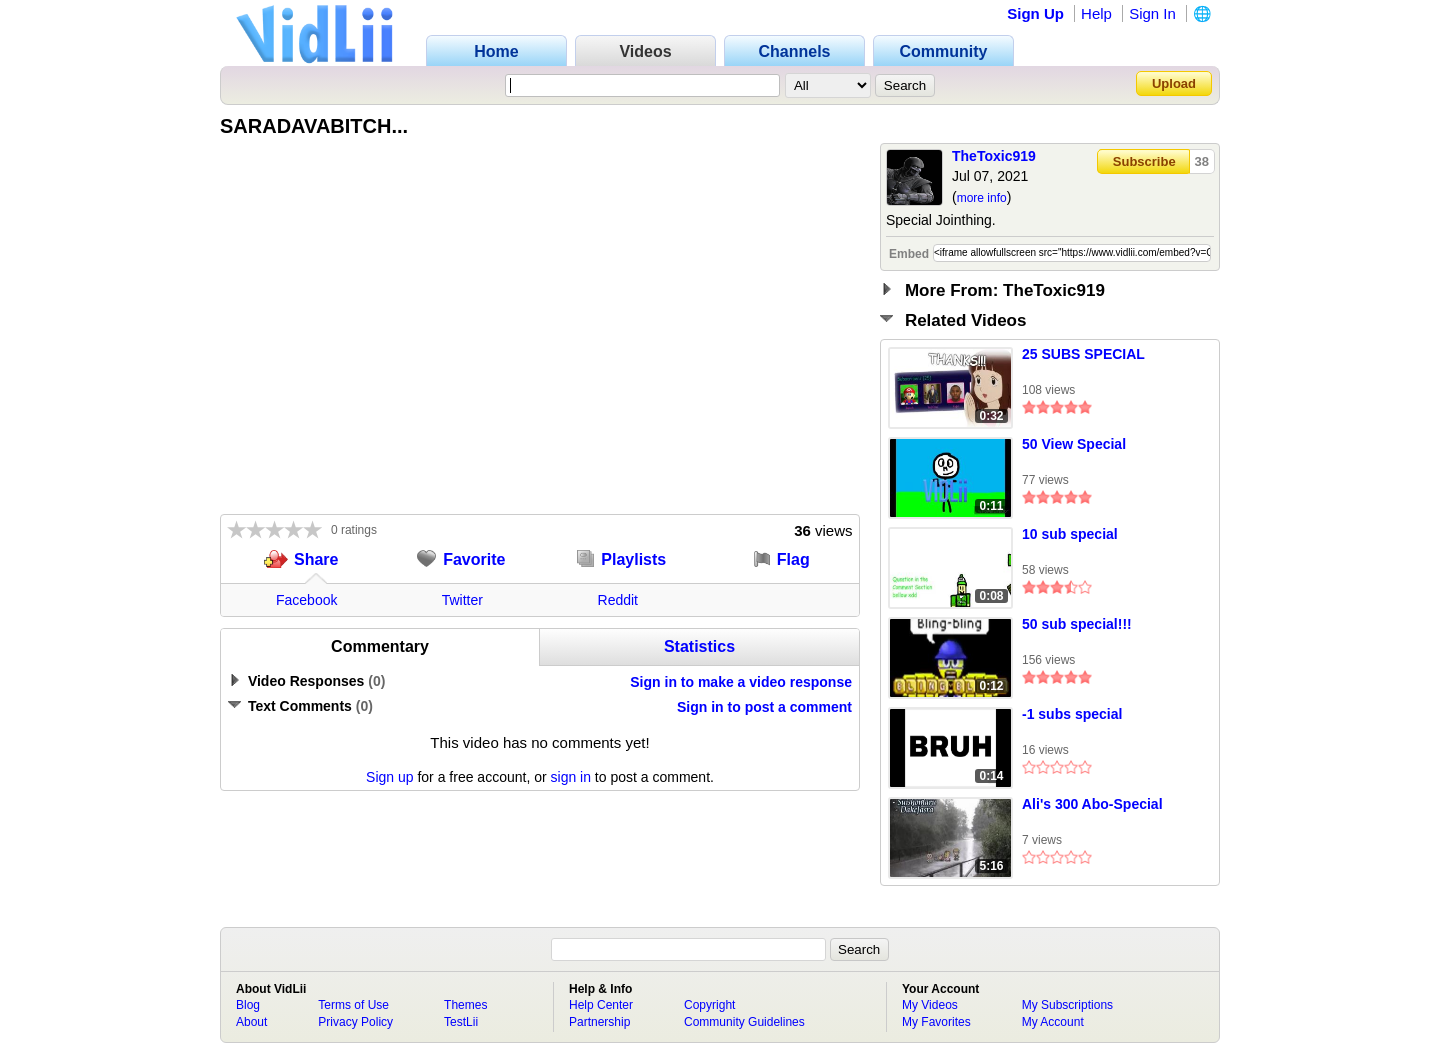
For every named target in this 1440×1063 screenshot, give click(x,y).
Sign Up (1035, 13)
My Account (1053, 1022)
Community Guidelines (744, 1022)
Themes (465, 1005)
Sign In (1152, 13)
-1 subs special (1072, 714)
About (251, 1022)
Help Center (601, 1005)
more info (982, 198)
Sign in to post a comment (764, 707)
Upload (1174, 83)
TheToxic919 (994, 156)
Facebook (306, 600)
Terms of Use (353, 1005)
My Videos (930, 1005)
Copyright (709, 1005)
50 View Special (1074, 444)
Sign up (389, 777)
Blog (248, 1005)
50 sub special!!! (1077, 624)
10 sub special (1070, 534)
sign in (571, 777)
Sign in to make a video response (741, 682)
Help (1096, 13)
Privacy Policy (355, 1022)
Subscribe (1144, 161)
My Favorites (936, 1022)
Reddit (618, 600)
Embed (909, 254)
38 (1202, 161)
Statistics (699, 646)
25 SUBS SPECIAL (1083, 354)
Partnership (599, 1022)
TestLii (461, 1022)
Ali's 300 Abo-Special (1092, 804)
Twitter (462, 600)
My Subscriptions (1067, 1005)
